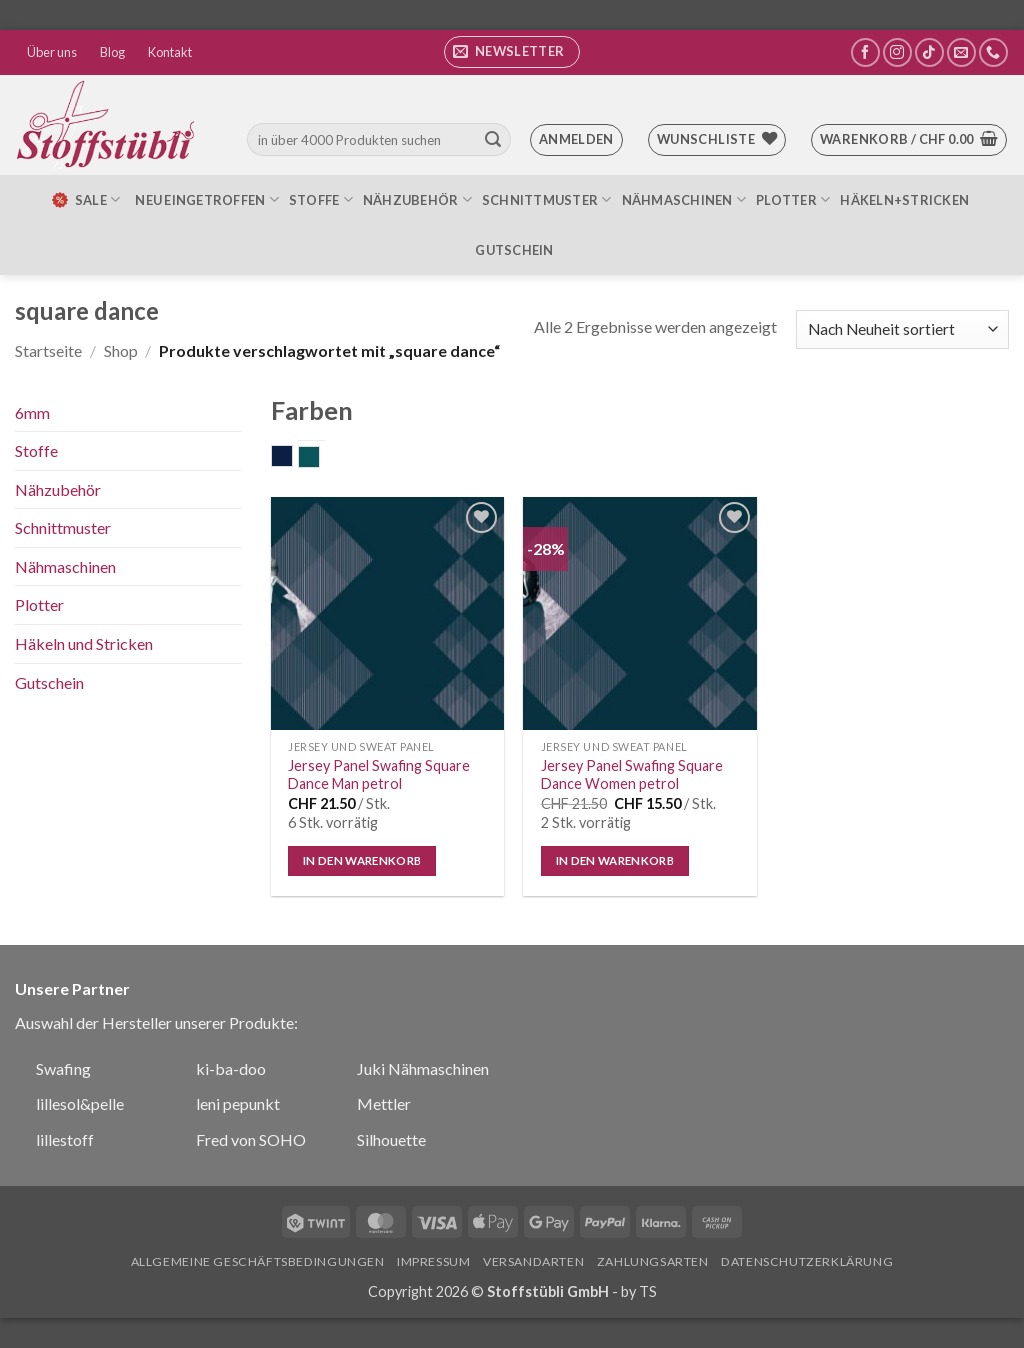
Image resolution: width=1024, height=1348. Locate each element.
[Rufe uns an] (993, 52)
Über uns (52, 52)
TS (648, 1291)
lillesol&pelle (80, 1103)
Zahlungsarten (653, 1261)
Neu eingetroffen (207, 199)
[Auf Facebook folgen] (865, 52)
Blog (112, 52)
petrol (319, 459)
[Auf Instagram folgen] (897, 52)
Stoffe (321, 199)
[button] (512, 52)
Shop (121, 350)
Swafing (63, 1068)
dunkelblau (292, 458)
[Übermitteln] (493, 140)
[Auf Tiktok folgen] (929, 52)
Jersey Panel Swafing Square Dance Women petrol (632, 775)
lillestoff (65, 1139)
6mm (32, 412)
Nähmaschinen (684, 199)
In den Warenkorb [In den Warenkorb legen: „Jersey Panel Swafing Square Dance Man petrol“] (362, 860)
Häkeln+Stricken (904, 200)
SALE (85, 200)
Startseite (48, 350)
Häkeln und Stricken (84, 643)
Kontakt (170, 52)
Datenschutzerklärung (807, 1261)
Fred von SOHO (251, 1139)
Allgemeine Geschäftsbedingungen (258, 1261)
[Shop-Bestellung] (902, 329)
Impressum (434, 1261)
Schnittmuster (547, 199)
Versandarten (533, 1261)
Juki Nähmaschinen (423, 1068)
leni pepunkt (238, 1103)
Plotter (793, 199)
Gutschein (514, 250)
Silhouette (391, 1139)
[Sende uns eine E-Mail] (961, 52)
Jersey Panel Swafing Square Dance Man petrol (379, 775)
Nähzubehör (417, 199)
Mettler (384, 1103)
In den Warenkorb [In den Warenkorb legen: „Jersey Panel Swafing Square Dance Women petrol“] (615, 860)
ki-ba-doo (231, 1068)
